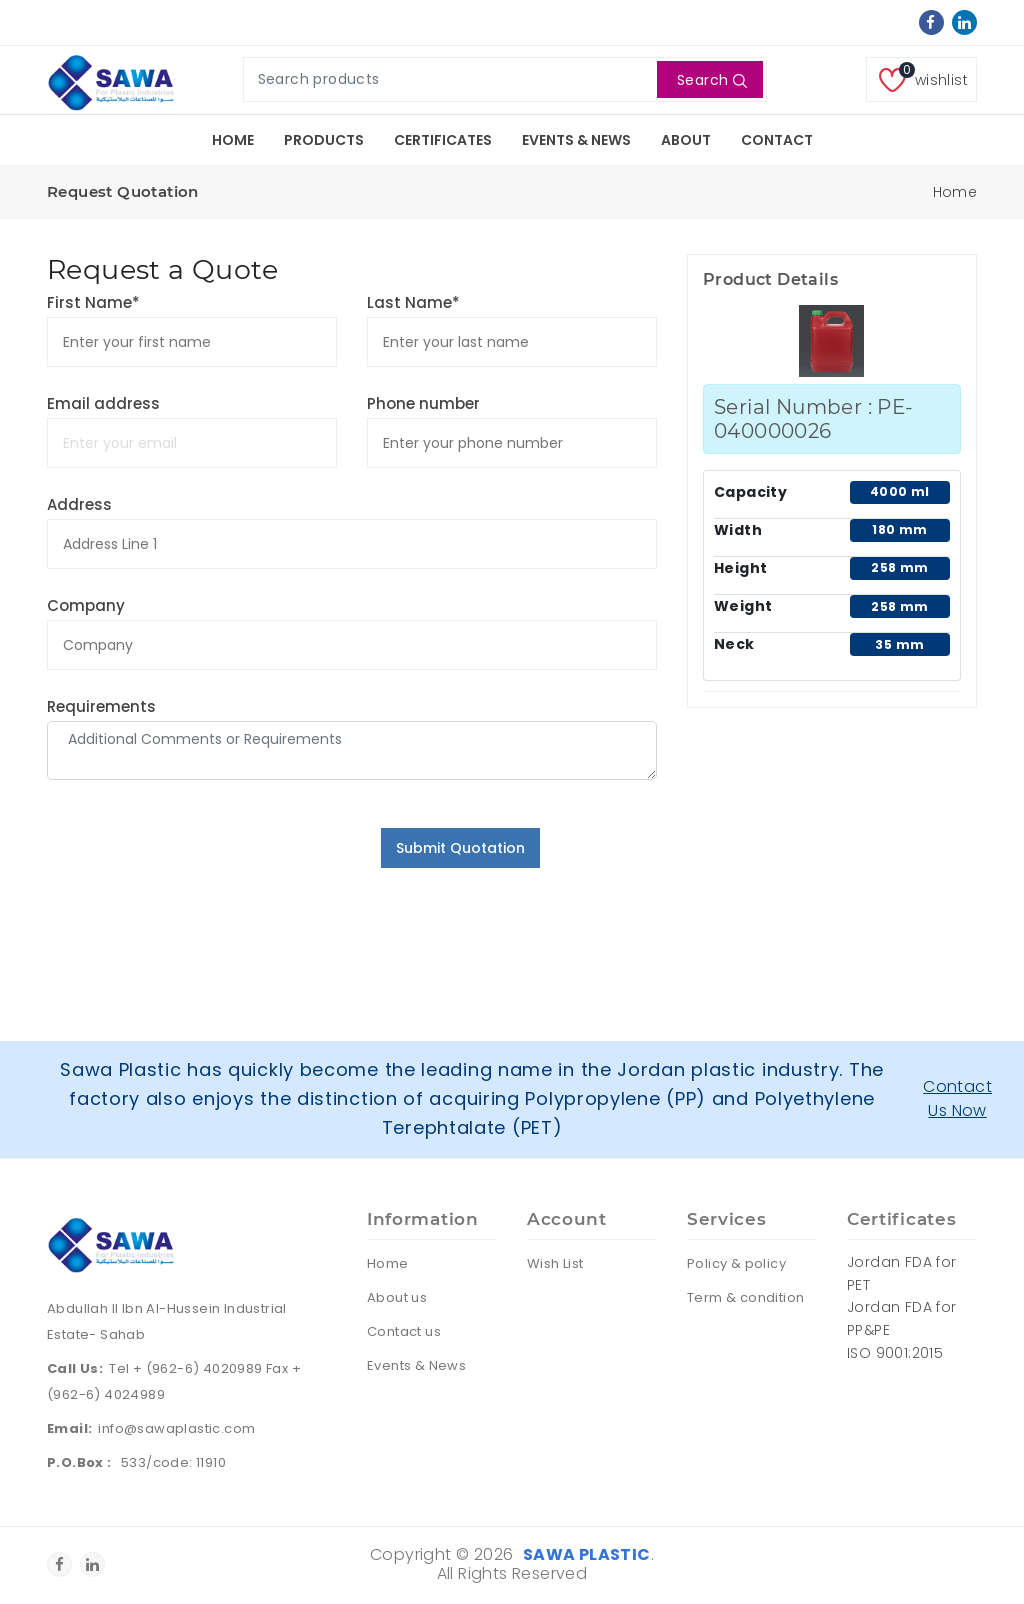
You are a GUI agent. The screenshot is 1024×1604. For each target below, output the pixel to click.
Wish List (555, 1263)
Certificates (443, 140)
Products (324, 140)
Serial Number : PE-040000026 (814, 419)
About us (397, 1297)
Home (233, 140)
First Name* (93, 302)
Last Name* (413, 302)
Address (79, 504)
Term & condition (745, 1297)
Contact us (404, 1331)
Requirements (101, 706)
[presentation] (199, 867)
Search (712, 80)
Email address (103, 403)
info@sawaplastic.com (176, 1428)
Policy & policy (736, 1263)
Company (86, 605)
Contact (777, 140)
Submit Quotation (460, 848)
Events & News (576, 140)
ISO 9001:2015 (895, 1353)
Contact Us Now (957, 1098)
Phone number (423, 403)
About (686, 140)
